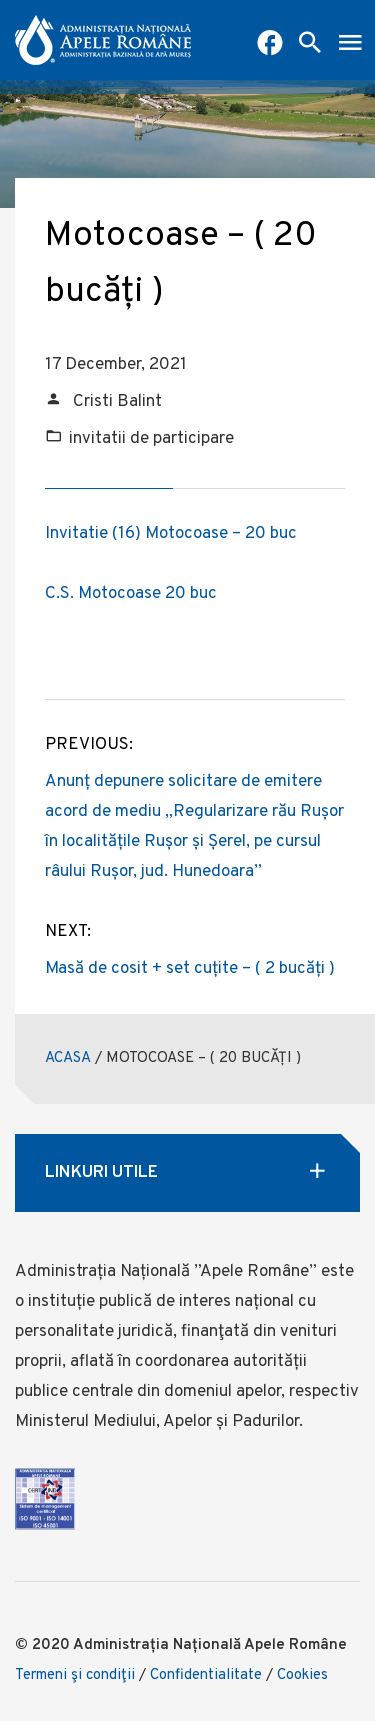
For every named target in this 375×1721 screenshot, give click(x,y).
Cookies (302, 1675)
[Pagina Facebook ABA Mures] (270, 45)
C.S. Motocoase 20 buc (131, 594)
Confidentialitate (206, 1675)
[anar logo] (103, 40)
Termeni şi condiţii (75, 1675)
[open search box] (310, 45)
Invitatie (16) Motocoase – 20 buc (171, 534)
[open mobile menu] (350, 45)
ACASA (68, 1058)
